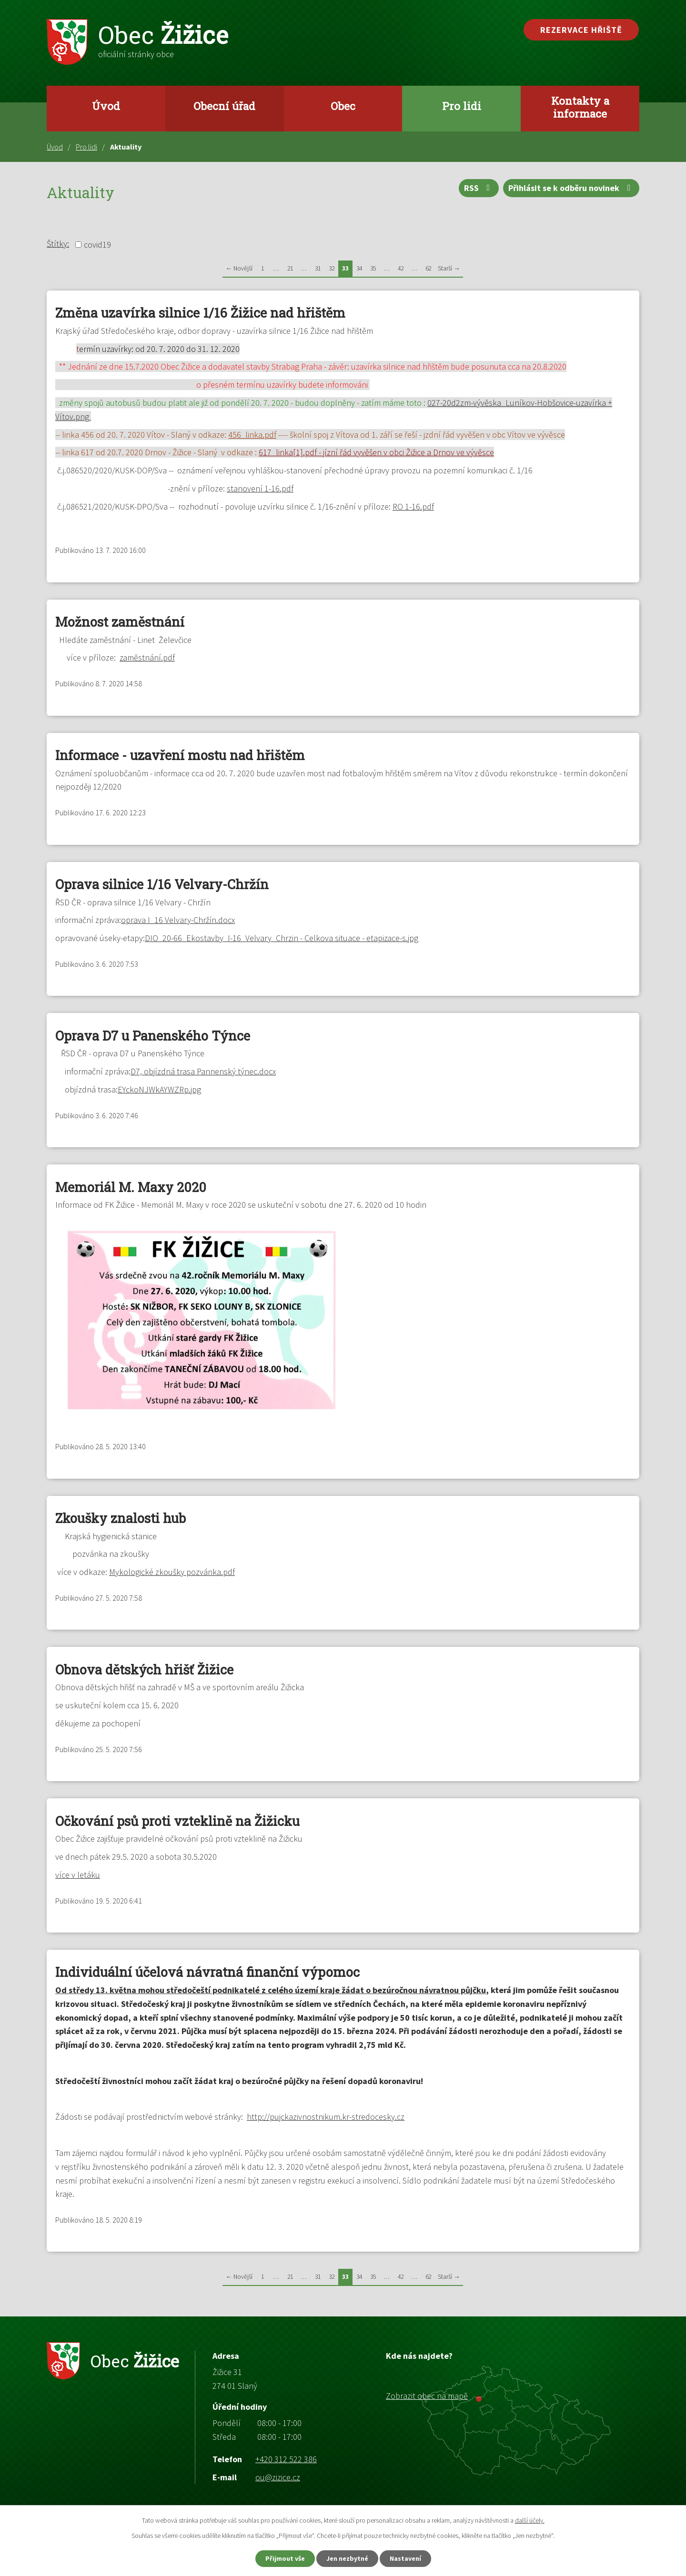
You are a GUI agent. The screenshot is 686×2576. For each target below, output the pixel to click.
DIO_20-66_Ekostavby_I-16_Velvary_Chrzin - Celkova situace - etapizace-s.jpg (281, 937)
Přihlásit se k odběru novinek (571, 187)
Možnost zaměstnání (119, 621)
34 (359, 268)
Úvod (106, 106)
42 (401, 268)
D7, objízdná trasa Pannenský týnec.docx (203, 1071)
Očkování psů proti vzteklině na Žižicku (177, 1821)
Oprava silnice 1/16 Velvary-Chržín (162, 884)
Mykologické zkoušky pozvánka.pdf (172, 1571)
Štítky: (58, 243)
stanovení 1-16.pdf (260, 488)
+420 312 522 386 (286, 2459)
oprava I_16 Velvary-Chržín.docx (178, 919)
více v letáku (77, 1874)
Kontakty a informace (580, 106)
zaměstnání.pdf (147, 657)
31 (318, 268)
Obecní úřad (224, 106)
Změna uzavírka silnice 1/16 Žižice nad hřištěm (200, 312)
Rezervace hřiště (581, 29)
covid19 (97, 244)
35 (373, 268)
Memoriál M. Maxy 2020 (130, 1187)
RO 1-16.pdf (413, 506)
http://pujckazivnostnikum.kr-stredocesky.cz (325, 2116)
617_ (376, 452)
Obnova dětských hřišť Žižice (144, 1669)
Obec (343, 106)
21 (290, 268)
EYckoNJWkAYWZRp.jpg (159, 1089)
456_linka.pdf (252, 434)
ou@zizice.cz (277, 2477)
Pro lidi (461, 106)
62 (428, 268)
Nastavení (405, 2558)
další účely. (530, 2520)
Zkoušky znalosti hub (120, 1518)
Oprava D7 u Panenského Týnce (152, 1035)
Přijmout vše (285, 2558)
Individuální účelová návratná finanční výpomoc (207, 1972)
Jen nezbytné (347, 2558)
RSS (479, 187)
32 (331, 268)
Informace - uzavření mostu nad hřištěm (180, 755)
